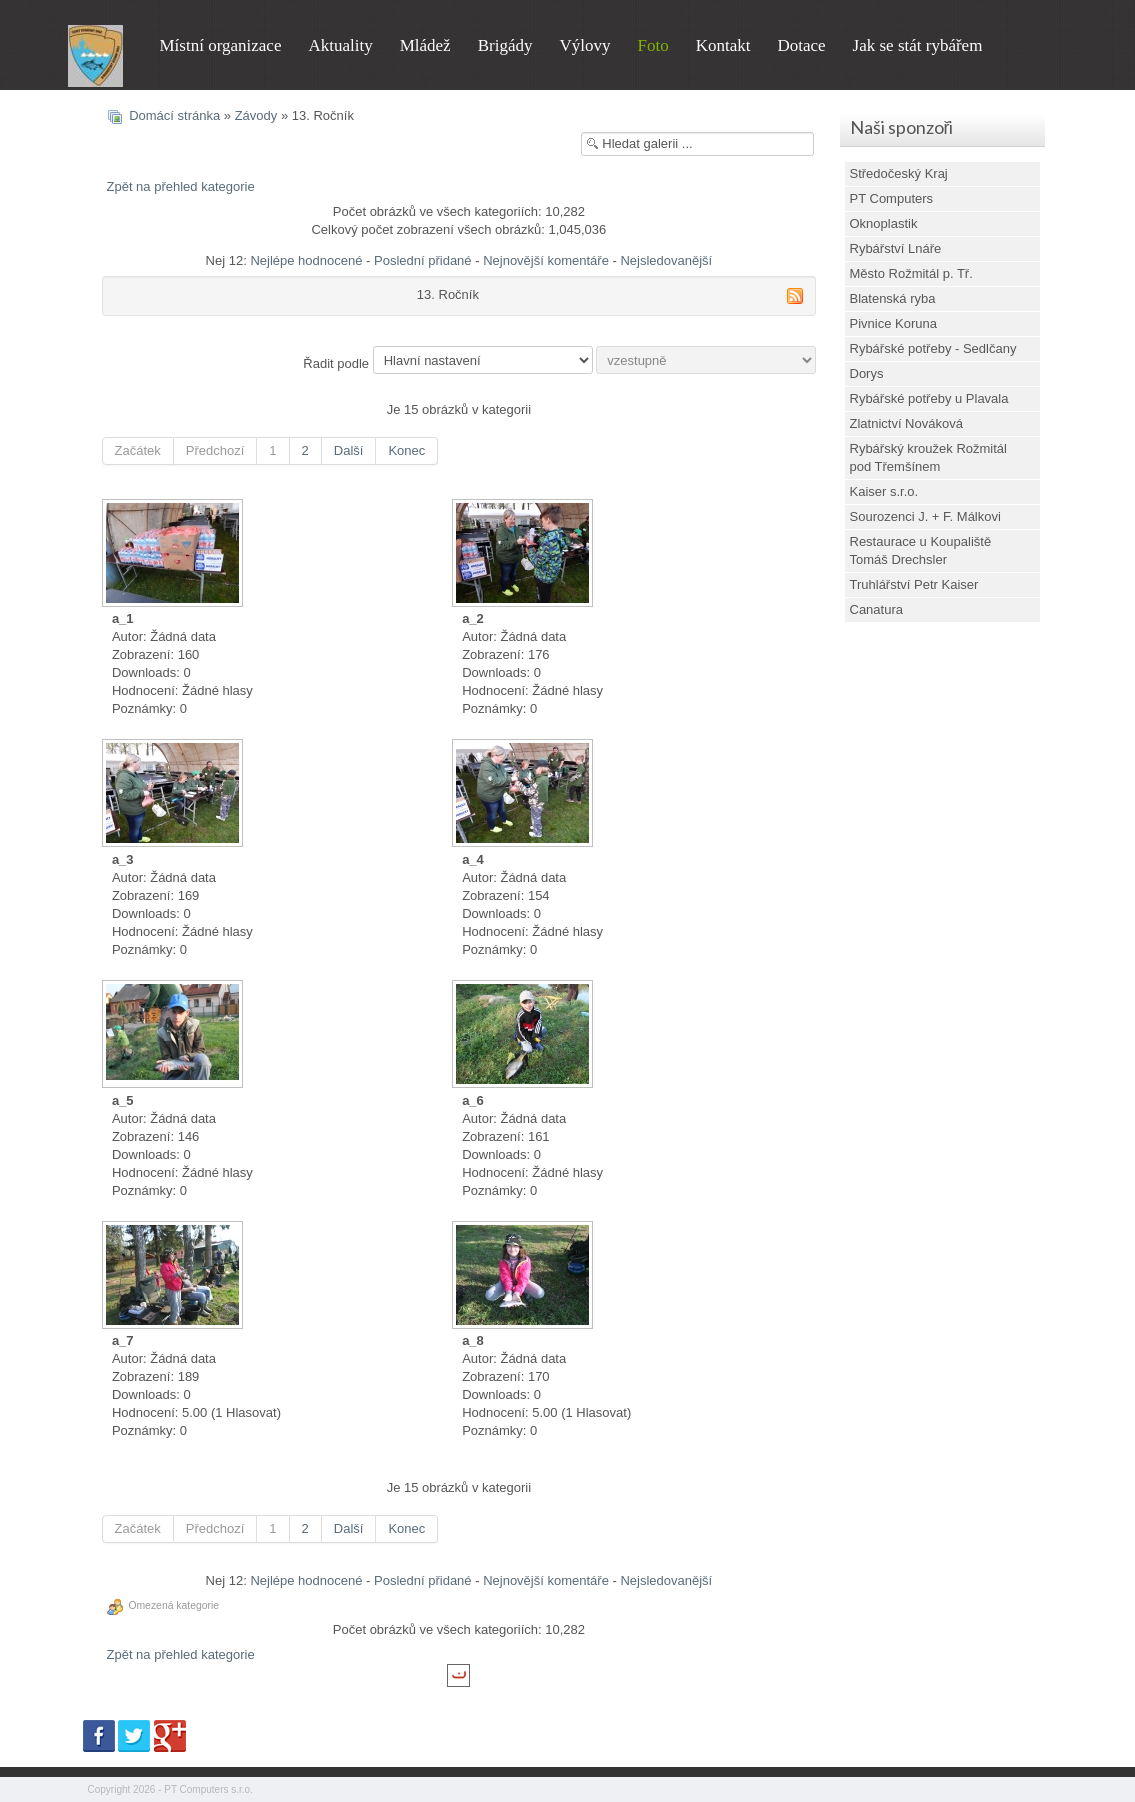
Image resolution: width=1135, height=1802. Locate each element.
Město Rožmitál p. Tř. (911, 273)
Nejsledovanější (666, 260)
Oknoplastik (884, 223)
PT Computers (892, 198)
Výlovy (584, 45)
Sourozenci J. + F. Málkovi (925, 516)
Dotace (801, 45)
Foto (652, 45)
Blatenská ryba (893, 298)
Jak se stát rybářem (918, 45)
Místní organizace (221, 45)
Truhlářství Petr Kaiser (914, 584)
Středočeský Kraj (899, 173)
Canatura (876, 609)
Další (349, 450)
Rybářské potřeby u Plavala (929, 398)
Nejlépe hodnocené (306, 260)
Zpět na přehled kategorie (181, 186)
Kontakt (723, 45)
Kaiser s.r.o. (884, 491)
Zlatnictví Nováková (906, 423)
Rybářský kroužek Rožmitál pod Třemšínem (929, 457)
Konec (406, 450)
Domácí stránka (174, 115)
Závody (256, 115)
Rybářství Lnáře (896, 248)
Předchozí (215, 450)
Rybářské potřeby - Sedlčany (933, 348)
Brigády (505, 45)
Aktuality (340, 45)
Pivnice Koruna (893, 323)
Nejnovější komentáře (546, 260)
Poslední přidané (423, 260)
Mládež (425, 45)
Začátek (138, 450)
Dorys (867, 373)
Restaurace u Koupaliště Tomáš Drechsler (921, 550)
